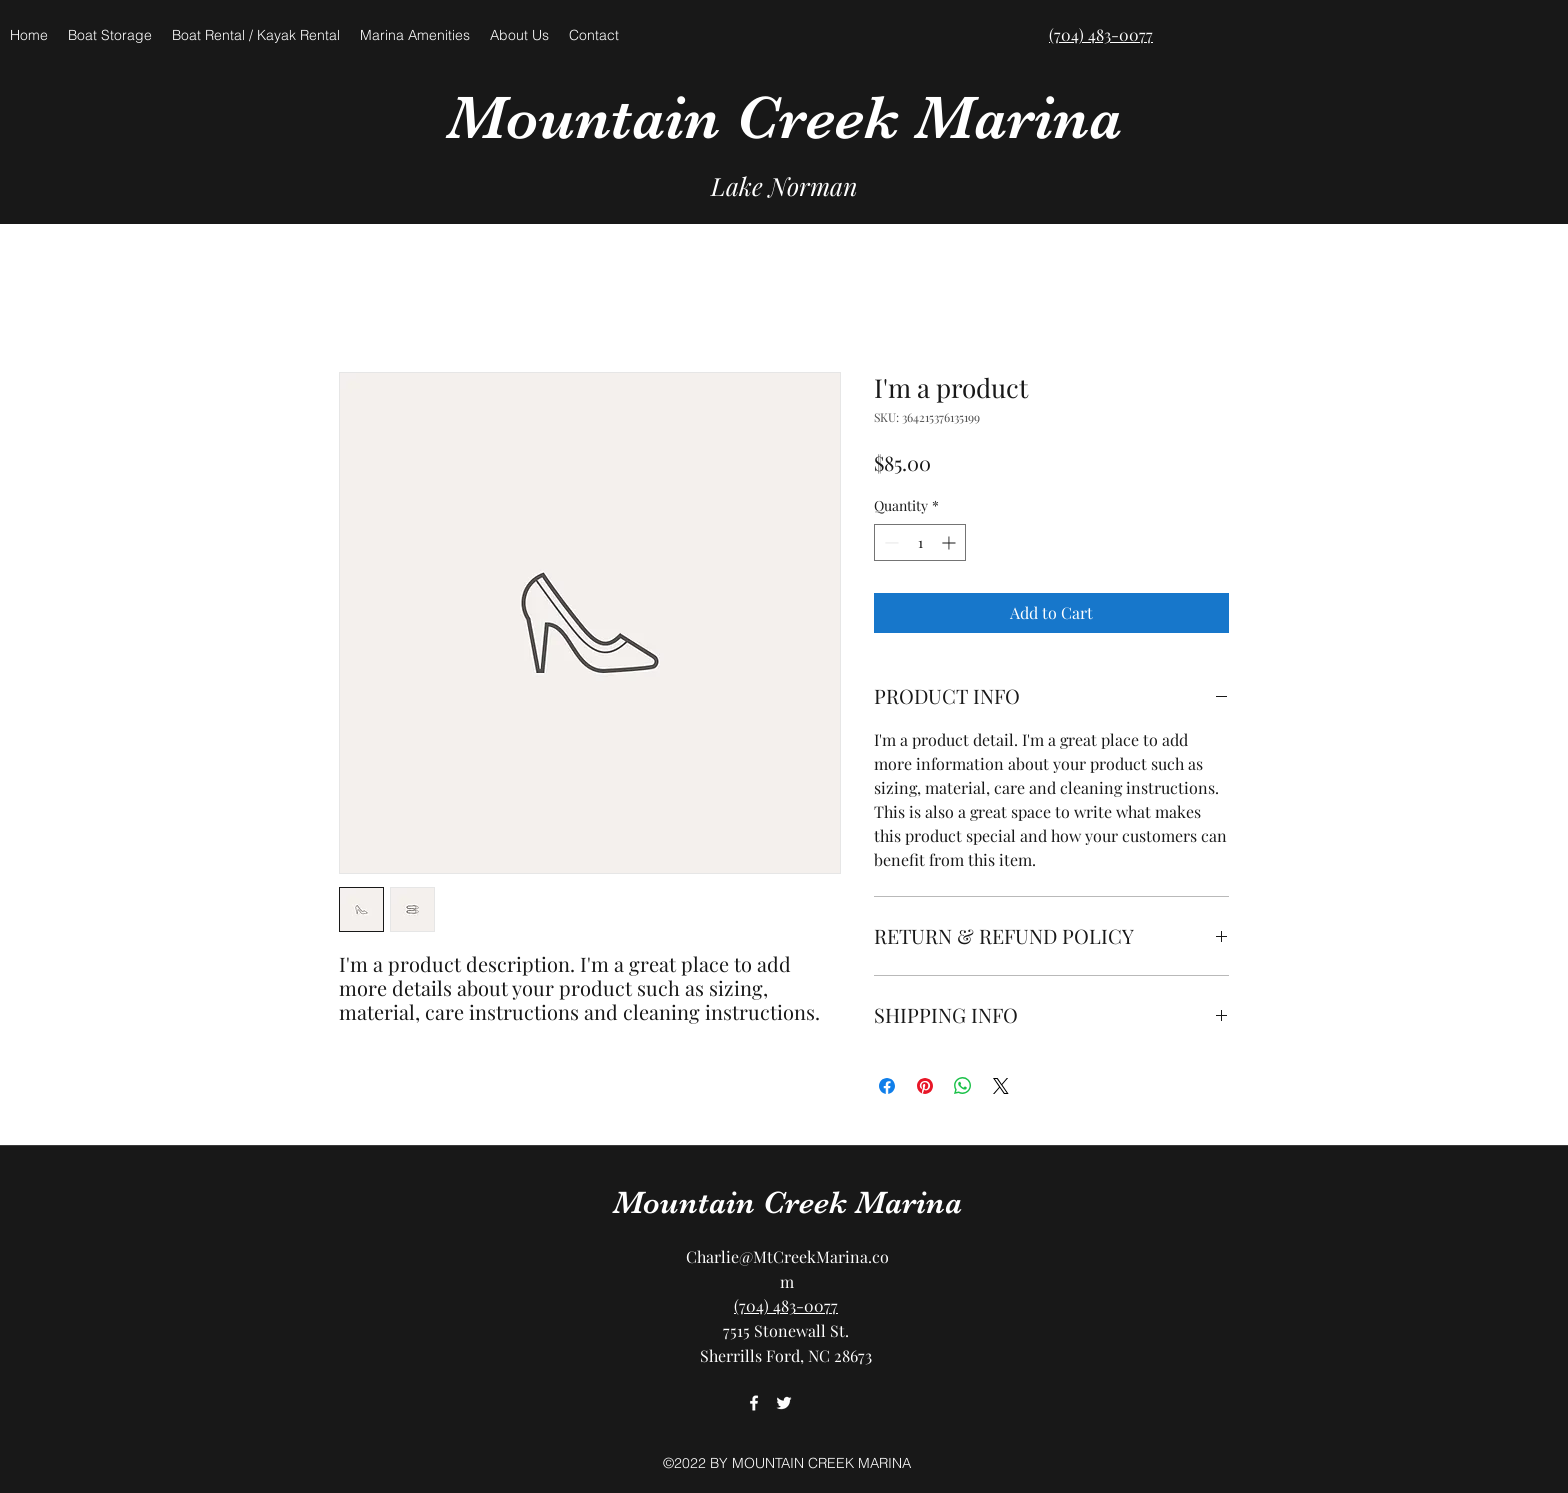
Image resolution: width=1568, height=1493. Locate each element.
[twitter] (784, 1403)
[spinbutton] (920, 542)
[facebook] (754, 1403)
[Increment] (950, 542)
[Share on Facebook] (887, 1086)
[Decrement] (889, 542)
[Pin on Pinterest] (925, 1086)
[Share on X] (1001, 1086)
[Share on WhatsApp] (963, 1086)
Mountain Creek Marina (784, 117)
